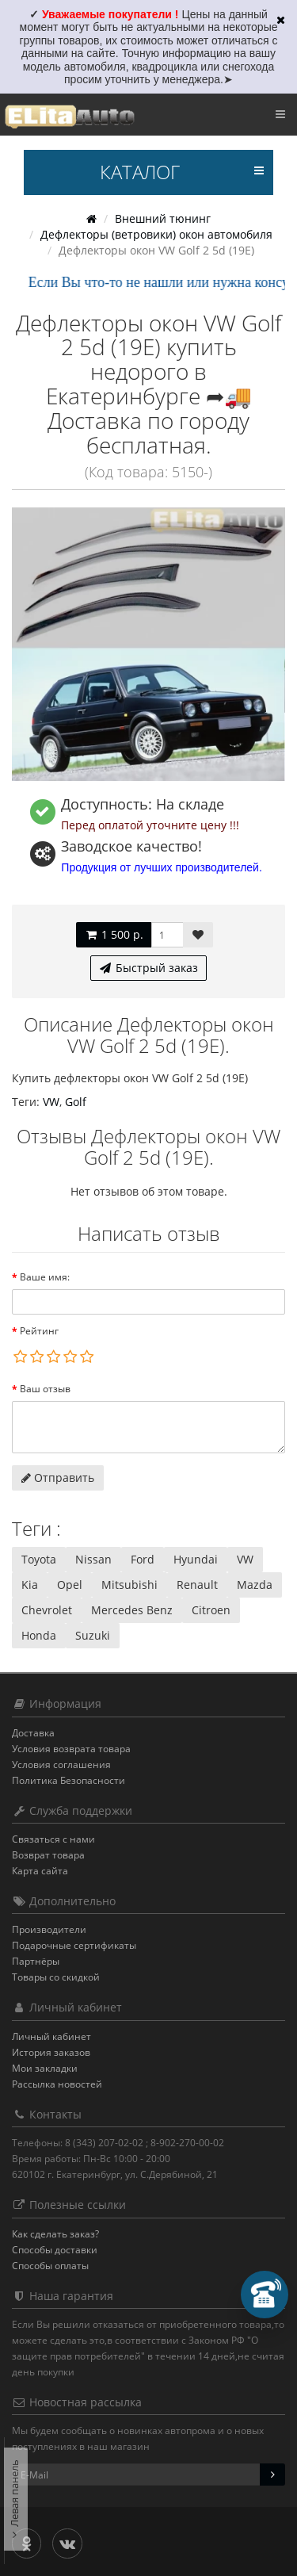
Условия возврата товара (71, 1748)
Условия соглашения (61, 1764)
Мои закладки (45, 2068)
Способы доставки (54, 2249)
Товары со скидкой (56, 1977)
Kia (29, 1584)
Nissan (93, 1559)
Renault (197, 1584)
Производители (49, 1929)
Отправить (57, 1477)
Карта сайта (40, 1870)
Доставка (33, 1733)
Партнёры (35, 1961)
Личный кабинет (51, 2036)
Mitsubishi (129, 1584)
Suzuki (92, 1635)
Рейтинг (39, 1331)
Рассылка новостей (57, 2084)
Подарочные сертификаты (74, 1945)
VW (51, 1101)
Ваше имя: (45, 1277)
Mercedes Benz (132, 1609)
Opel (69, 1584)
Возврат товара (48, 1855)
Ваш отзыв (45, 1388)
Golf (75, 1101)
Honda (38, 1635)
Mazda (254, 1584)
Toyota (38, 1559)
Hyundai (195, 1559)
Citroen (211, 1609)
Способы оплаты (50, 2265)
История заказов (51, 2052)
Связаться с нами (53, 1839)
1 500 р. (113, 934)
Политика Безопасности (68, 1780)
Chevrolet (46, 1609)
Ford (142, 1559)
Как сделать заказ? (55, 2234)
